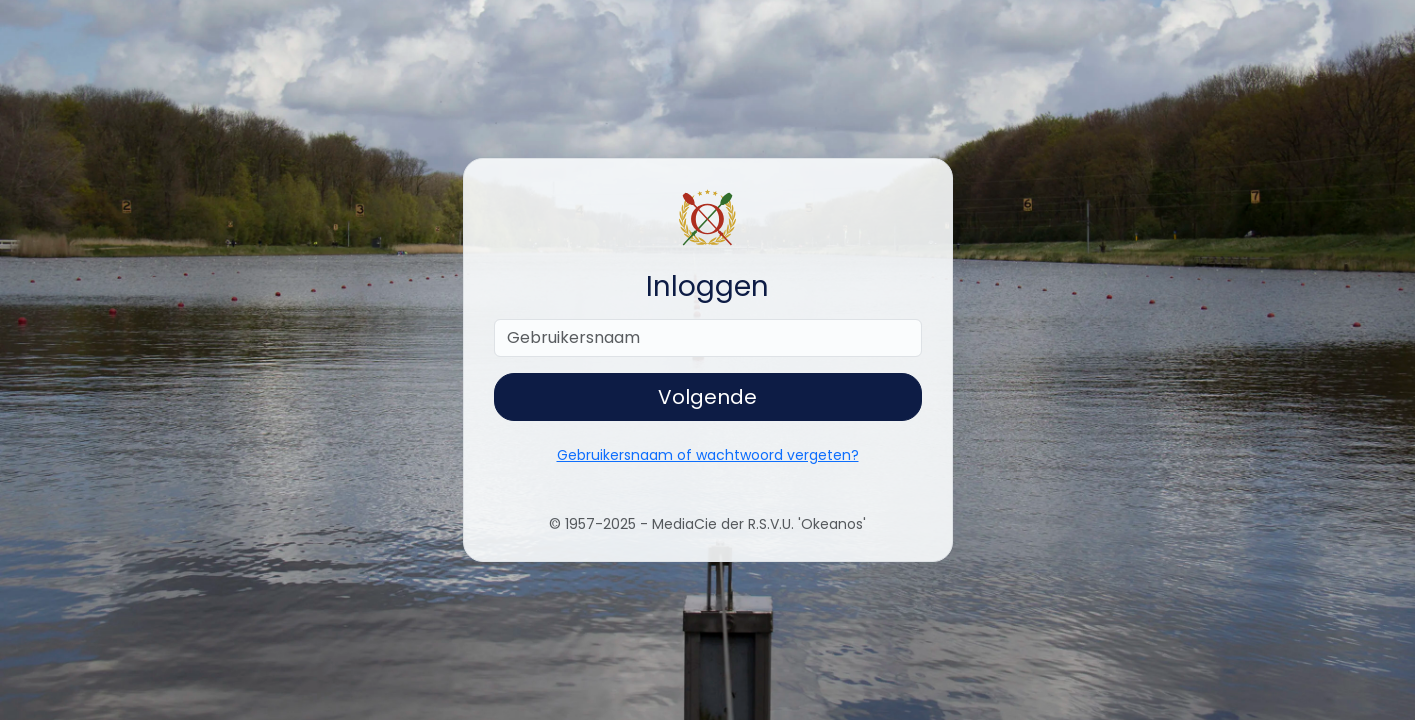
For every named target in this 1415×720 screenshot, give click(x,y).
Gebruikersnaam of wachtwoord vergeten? (708, 455)
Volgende (707, 397)
